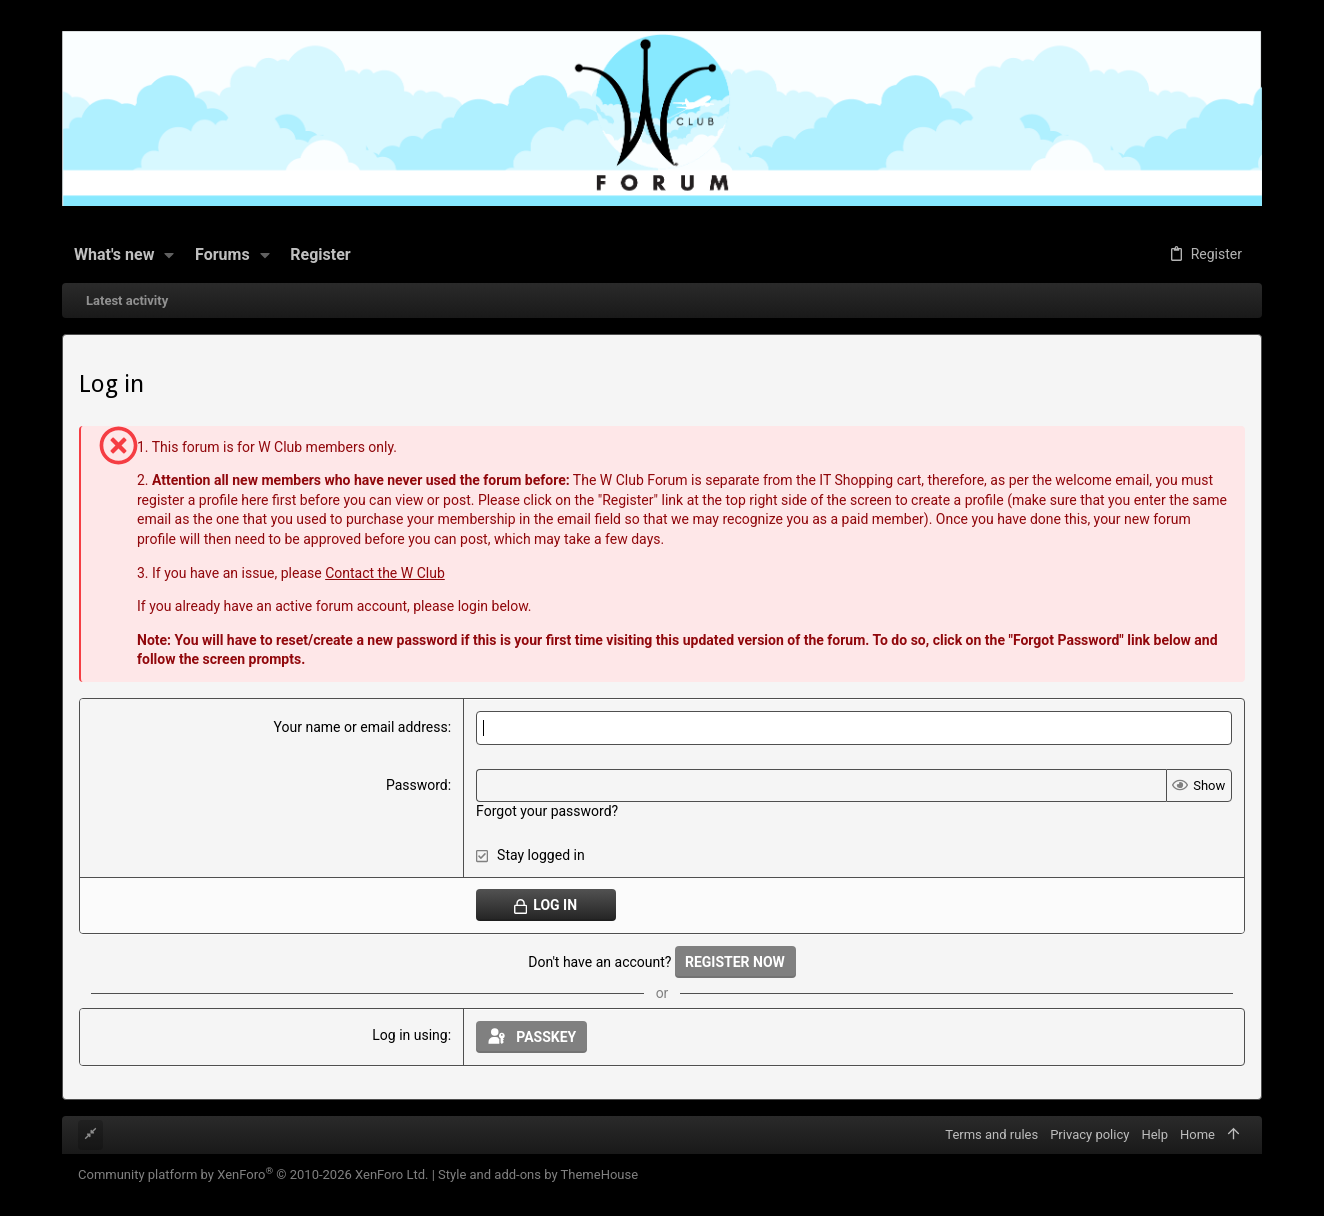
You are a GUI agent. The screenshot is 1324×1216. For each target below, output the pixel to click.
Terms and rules (991, 1134)
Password (417, 785)
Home (1197, 1134)
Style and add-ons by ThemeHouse (538, 1174)
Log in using (409, 1035)
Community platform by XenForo (253, 1174)
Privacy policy (1089, 1134)
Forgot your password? (547, 811)
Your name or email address (361, 727)
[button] (169, 255)
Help (1154, 1134)
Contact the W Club (385, 573)
